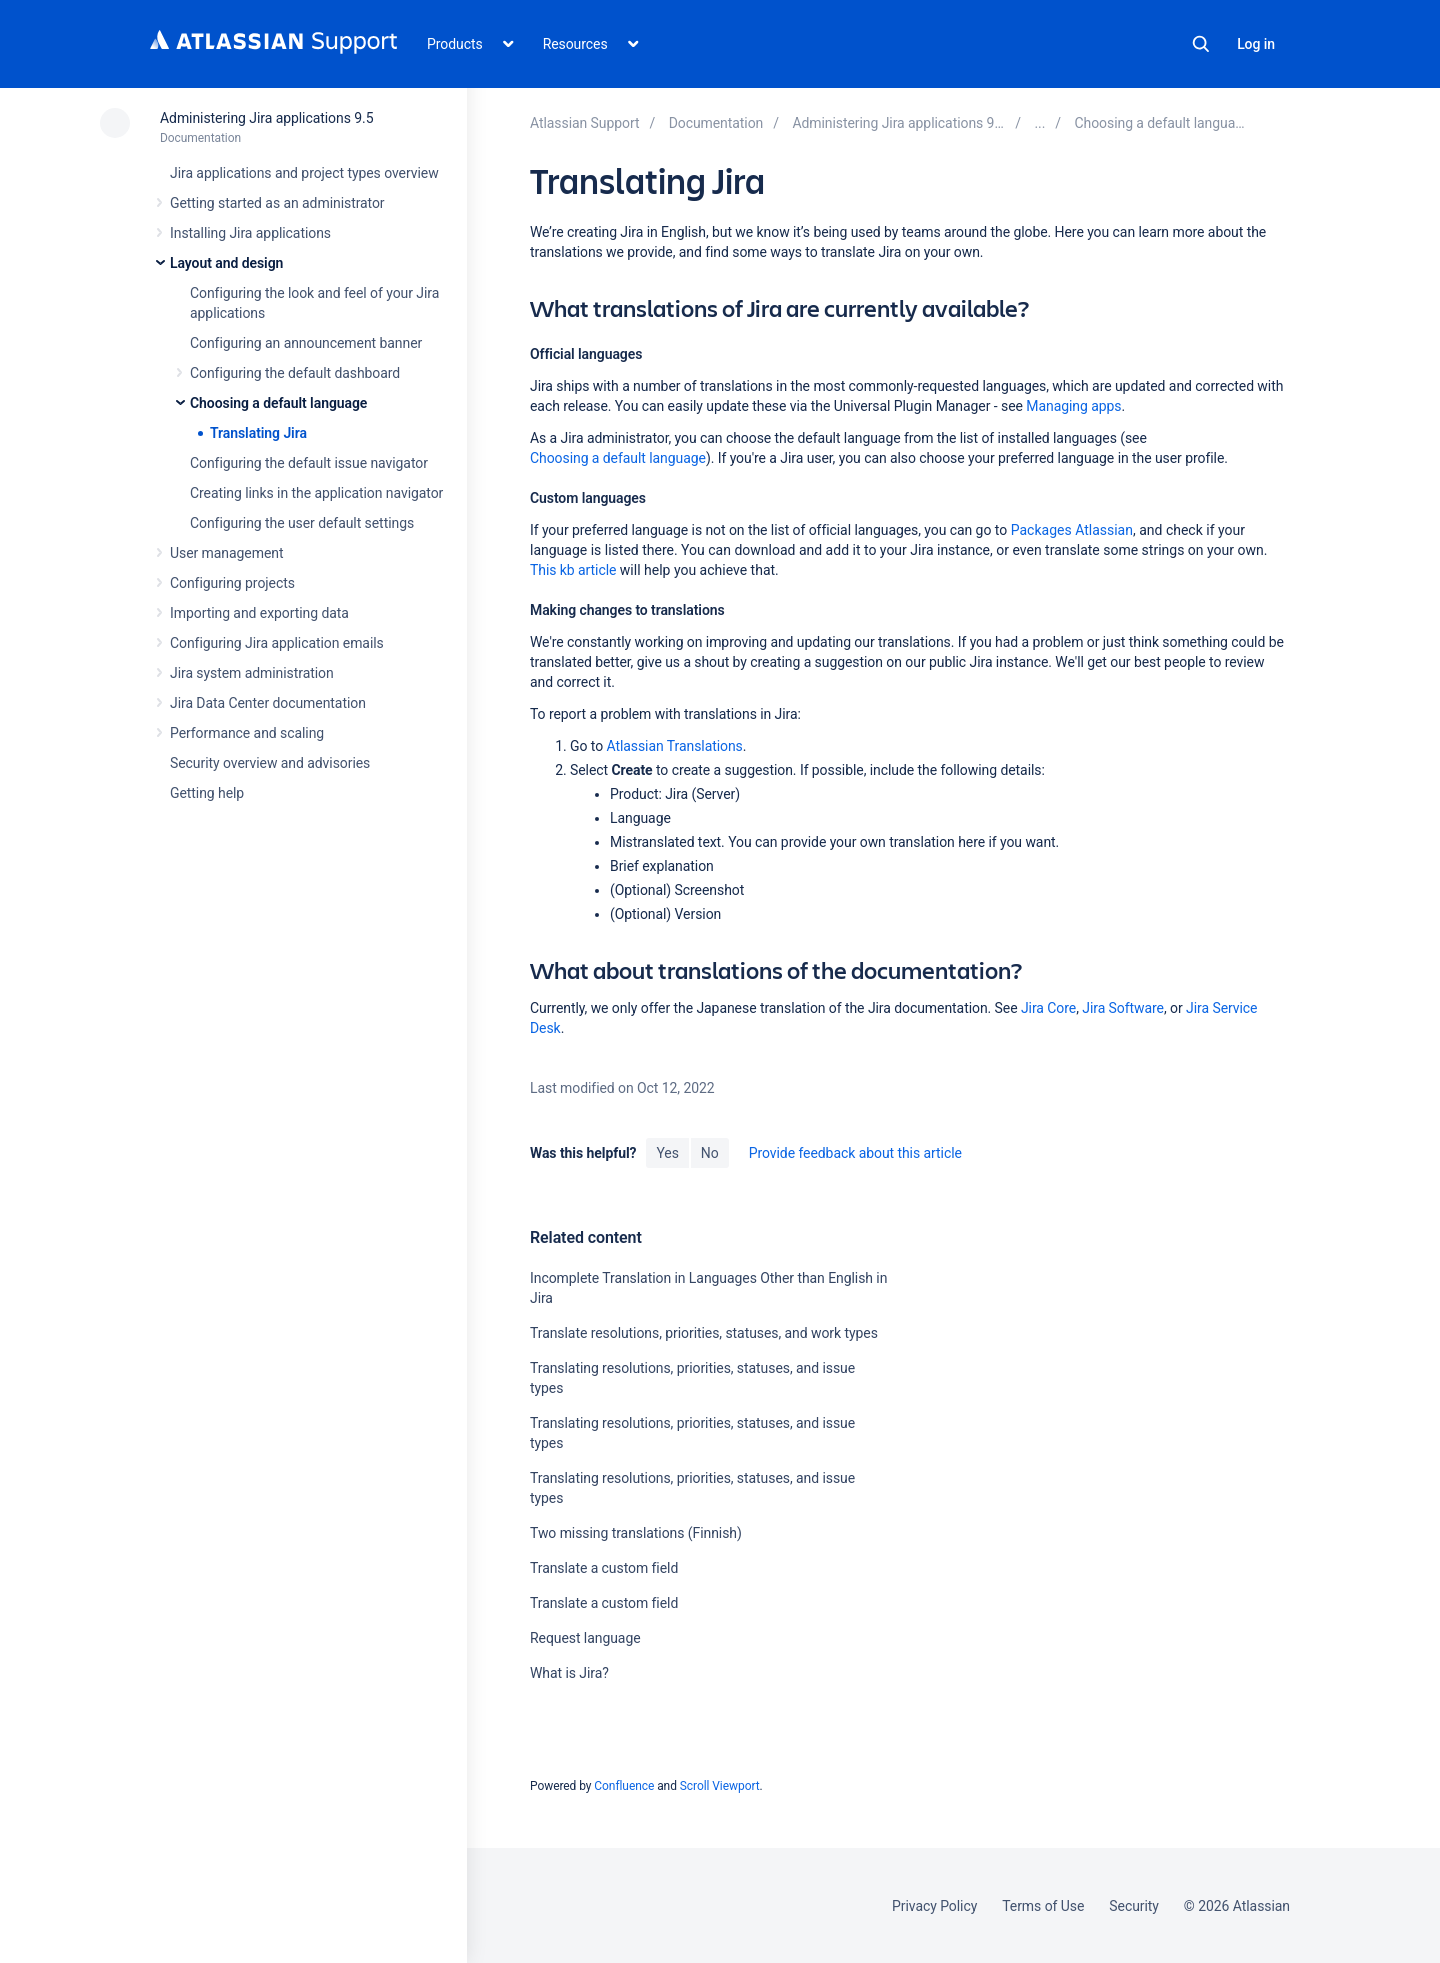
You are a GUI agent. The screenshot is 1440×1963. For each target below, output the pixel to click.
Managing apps (1073, 406)
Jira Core (1048, 1008)
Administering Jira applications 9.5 (266, 118)
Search (1201, 44)
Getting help (207, 793)
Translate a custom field (604, 1568)
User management (226, 553)
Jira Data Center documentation (268, 703)
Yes (667, 1153)
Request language (585, 1638)
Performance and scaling (247, 733)
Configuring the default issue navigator (309, 463)
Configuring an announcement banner (306, 343)
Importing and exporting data (259, 613)
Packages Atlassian (1072, 530)
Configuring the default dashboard (295, 373)
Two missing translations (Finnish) (636, 1533)
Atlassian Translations (674, 746)
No (710, 1153)
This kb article (573, 570)
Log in (1256, 44)
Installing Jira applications (250, 233)
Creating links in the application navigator (316, 493)
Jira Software (1123, 1008)
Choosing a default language (278, 403)
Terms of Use (1043, 1906)
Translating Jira (258, 433)
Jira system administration (252, 673)
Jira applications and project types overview (304, 173)
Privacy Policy (934, 1906)
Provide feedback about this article (855, 1153)
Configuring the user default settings (302, 523)
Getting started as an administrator (277, 203)
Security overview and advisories (270, 763)
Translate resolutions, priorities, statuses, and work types (704, 1333)
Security (1134, 1906)
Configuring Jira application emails (277, 643)
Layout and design (226, 263)
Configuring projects (232, 583)
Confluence (624, 1786)
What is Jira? (569, 1673)
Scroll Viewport (720, 1786)
